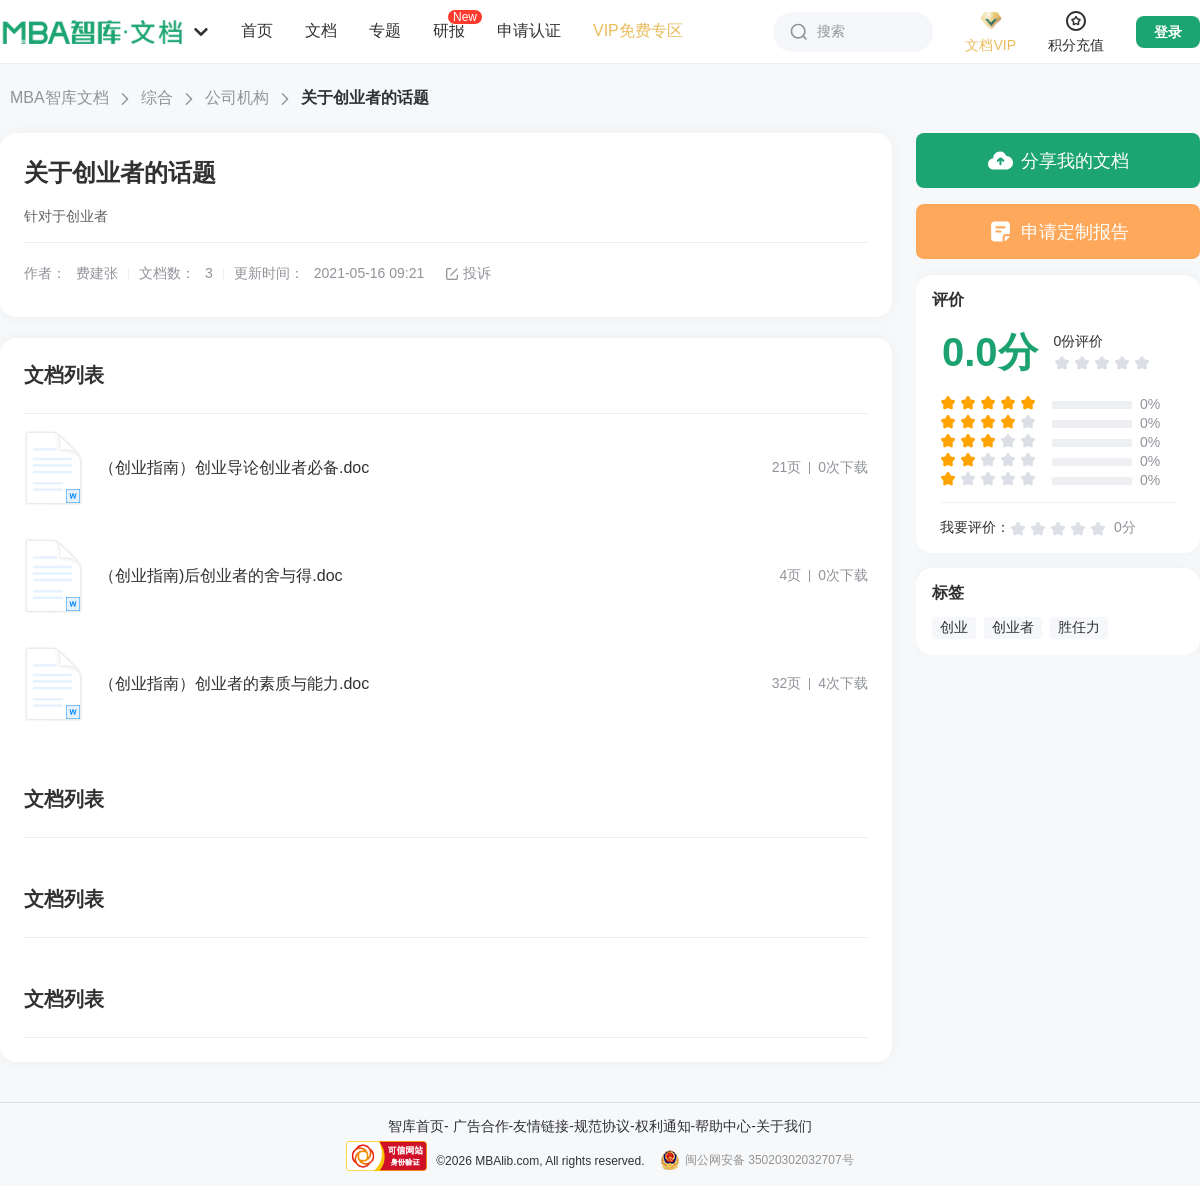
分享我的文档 (1058, 160)
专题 (385, 30)
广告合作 (481, 1126)
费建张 (97, 273)
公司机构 (237, 97)
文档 (321, 30)
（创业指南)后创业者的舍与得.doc (221, 575)
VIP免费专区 (638, 30)
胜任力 (1079, 627)
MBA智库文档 (59, 97)
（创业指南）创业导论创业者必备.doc (234, 467)
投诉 (467, 273)
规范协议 (602, 1126)
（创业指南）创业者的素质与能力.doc (234, 683)
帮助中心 (723, 1126)
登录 (1168, 32)
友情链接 (541, 1126)
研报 (449, 30)
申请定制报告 (1058, 231)
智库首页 (416, 1126)
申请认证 (529, 30)
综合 (157, 97)
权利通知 (663, 1126)
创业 (954, 627)
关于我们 (784, 1126)
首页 (257, 30)
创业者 (1013, 627)
